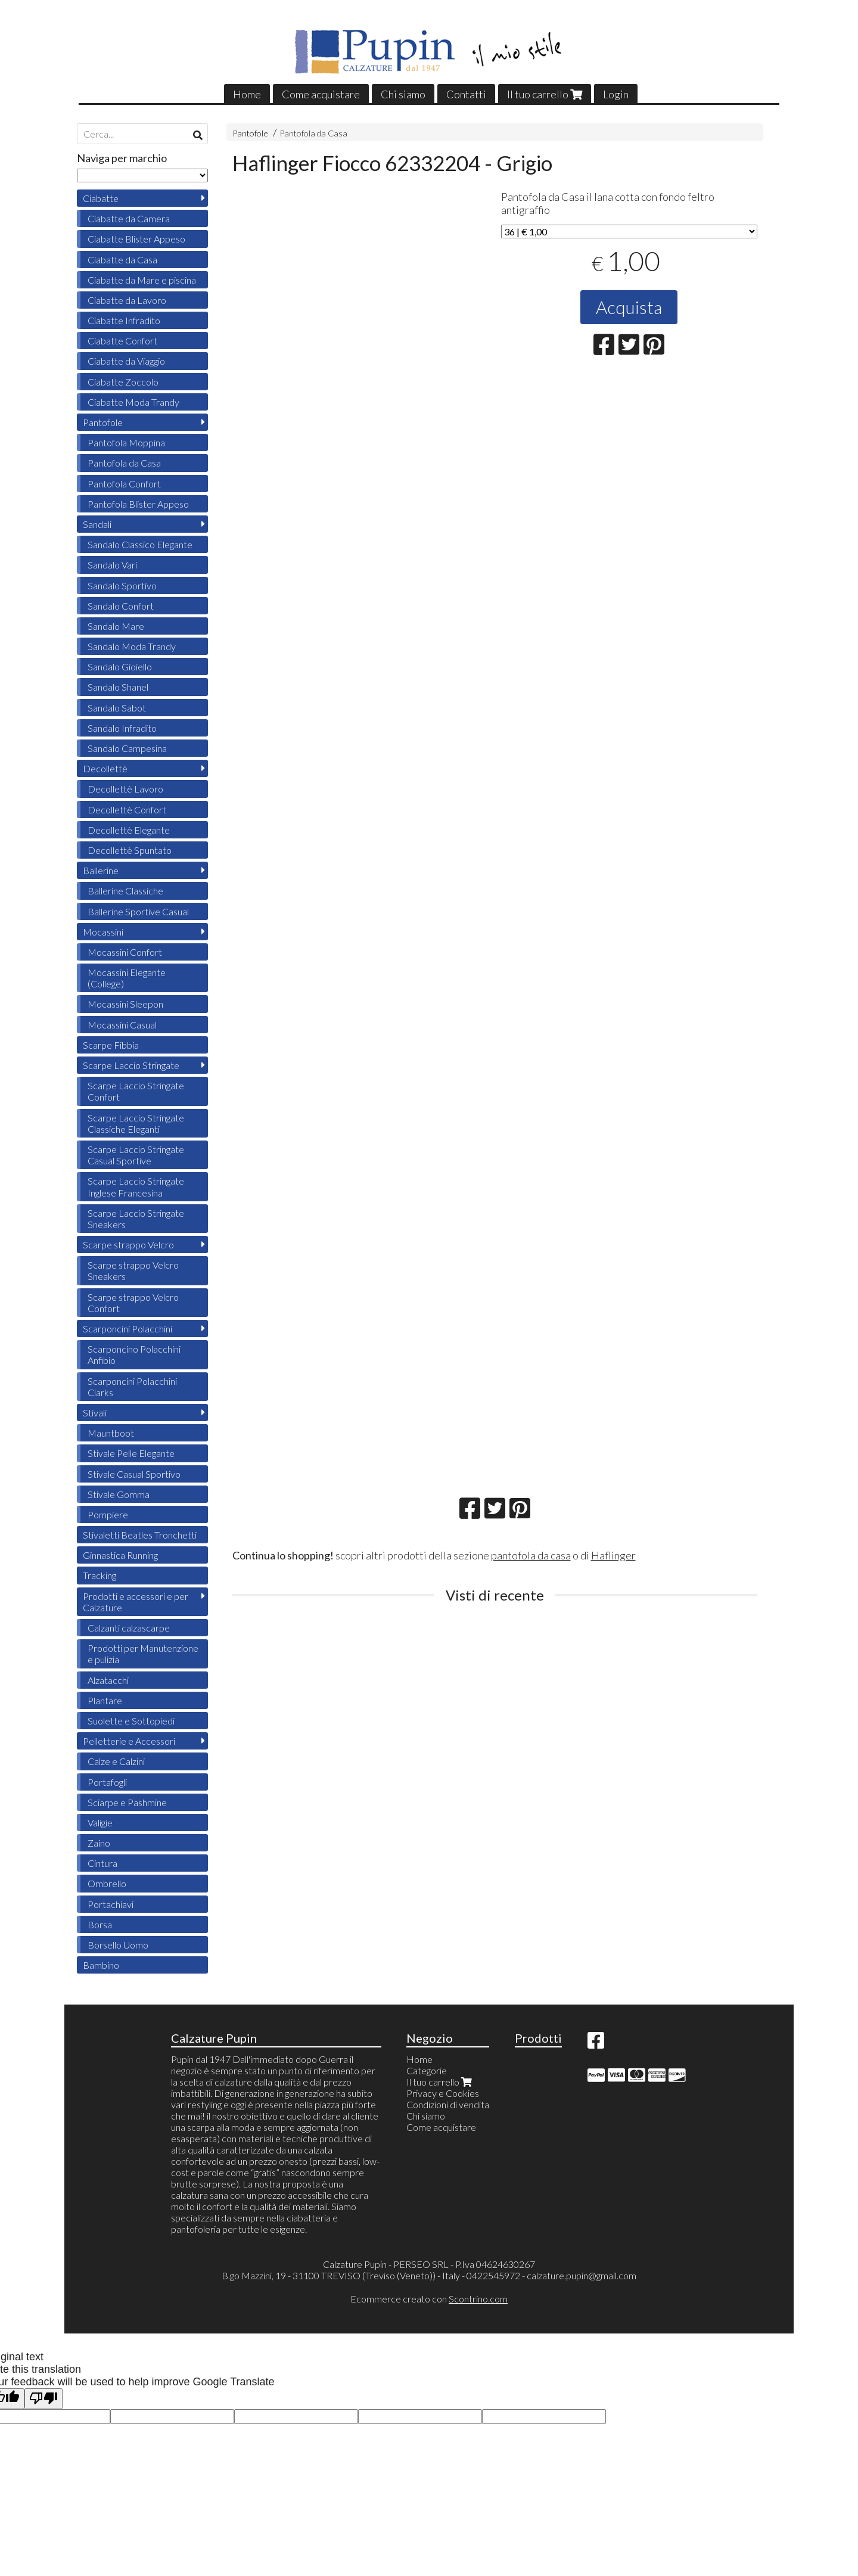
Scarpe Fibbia (111, 1045)
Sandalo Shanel (118, 686)
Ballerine (101, 870)
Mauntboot (111, 1432)
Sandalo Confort (121, 605)
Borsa (100, 1924)
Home (247, 94)
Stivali (95, 1412)
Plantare (105, 1700)
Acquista (629, 307)
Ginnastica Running (120, 1555)
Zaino (99, 1842)
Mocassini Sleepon (125, 1003)
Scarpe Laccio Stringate (131, 1065)
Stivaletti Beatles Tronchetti (140, 1534)
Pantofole (250, 133)
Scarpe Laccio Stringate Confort (136, 1091)
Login (616, 94)
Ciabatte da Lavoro (127, 300)
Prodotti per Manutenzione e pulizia (143, 1653)
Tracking (99, 1575)
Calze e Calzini (116, 1761)
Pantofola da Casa (313, 133)
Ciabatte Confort (122, 340)
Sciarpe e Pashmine (127, 1802)
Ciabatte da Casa (122, 259)
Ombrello (107, 1883)
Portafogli (107, 1782)
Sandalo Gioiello (120, 666)
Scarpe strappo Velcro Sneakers (133, 1270)
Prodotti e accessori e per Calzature (135, 1601)
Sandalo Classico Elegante (140, 544)
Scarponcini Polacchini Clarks (132, 1386)
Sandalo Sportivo (122, 585)
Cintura (102, 1863)
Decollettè (105, 768)
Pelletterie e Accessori (129, 1741)
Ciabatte (101, 198)
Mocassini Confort (125, 952)
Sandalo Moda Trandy (132, 646)
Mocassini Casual (122, 1024)
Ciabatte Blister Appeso (136, 238)
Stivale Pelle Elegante (131, 1453)
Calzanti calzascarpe (129, 1627)
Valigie (100, 1822)
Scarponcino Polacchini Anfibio (134, 1354)
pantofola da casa (531, 1555)
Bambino (101, 1965)
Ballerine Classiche (125, 890)
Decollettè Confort (127, 809)
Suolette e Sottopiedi (131, 1720)
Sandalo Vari (112, 564)
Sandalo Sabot (117, 707)
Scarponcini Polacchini (127, 1328)
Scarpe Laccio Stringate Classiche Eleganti (136, 1123)
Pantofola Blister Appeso (138, 503)
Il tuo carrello (544, 94)
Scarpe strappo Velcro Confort (133, 1302)
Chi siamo (403, 94)
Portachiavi (110, 1904)
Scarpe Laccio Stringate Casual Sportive (136, 1154)
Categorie (426, 2070)
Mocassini (103, 931)
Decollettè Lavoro (125, 788)
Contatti (466, 94)
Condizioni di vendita (447, 2104)
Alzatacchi (108, 1680)
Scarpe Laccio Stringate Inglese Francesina (136, 1186)
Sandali (97, 524)
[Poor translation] (43, 2398)
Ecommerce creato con (429, 2298)
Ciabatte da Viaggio (126, 360)
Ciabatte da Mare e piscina (142, 279)
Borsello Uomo (118, 1944)
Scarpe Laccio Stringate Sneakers (136, 1218)
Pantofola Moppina (126, 442)
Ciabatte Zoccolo (123, 381)
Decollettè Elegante (129, 829)
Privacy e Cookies (442, 2093)
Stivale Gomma (119, 1494)
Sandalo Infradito (122, 728)
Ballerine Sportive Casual (138, 911)
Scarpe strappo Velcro (128, 1244)
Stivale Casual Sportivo (134, 1474)
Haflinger (613, 1555)
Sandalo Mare (116, 626)
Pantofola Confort (124, 483)
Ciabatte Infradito (124, 320)
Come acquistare (321, 94)
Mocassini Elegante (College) (127, 978)
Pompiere (108, 1514)
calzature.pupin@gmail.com (581, 2275)
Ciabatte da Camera (129, 218)
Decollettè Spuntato (130, 850)
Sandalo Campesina (127, 748)
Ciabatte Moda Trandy (133, 402)
